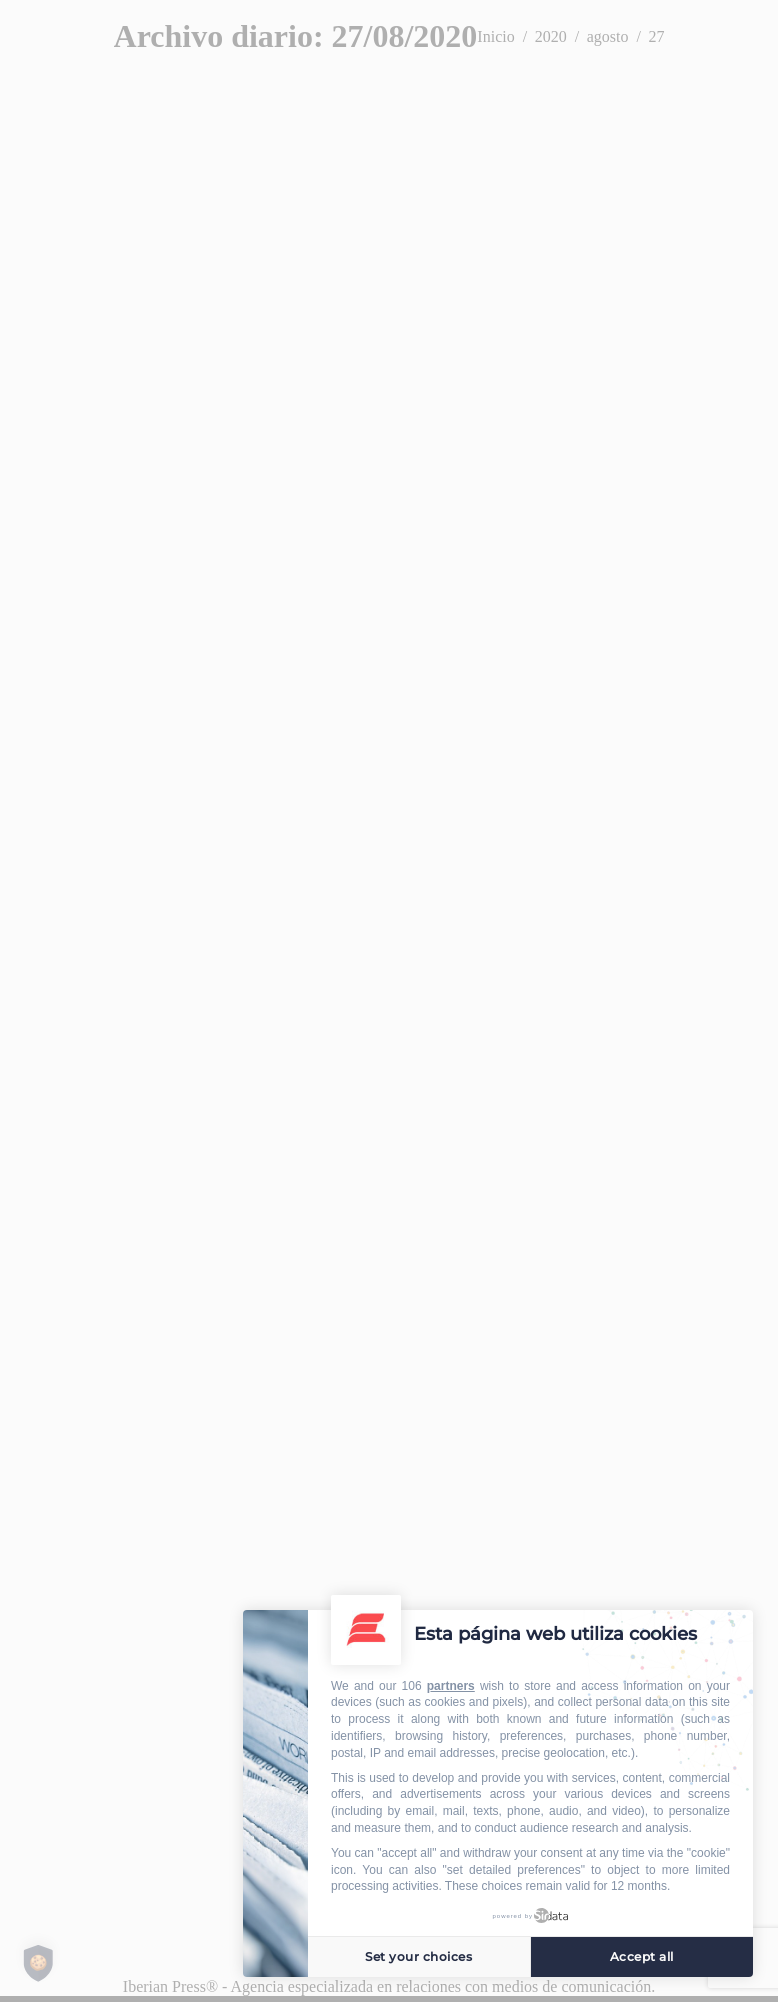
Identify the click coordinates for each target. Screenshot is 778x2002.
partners (451, 1686)
